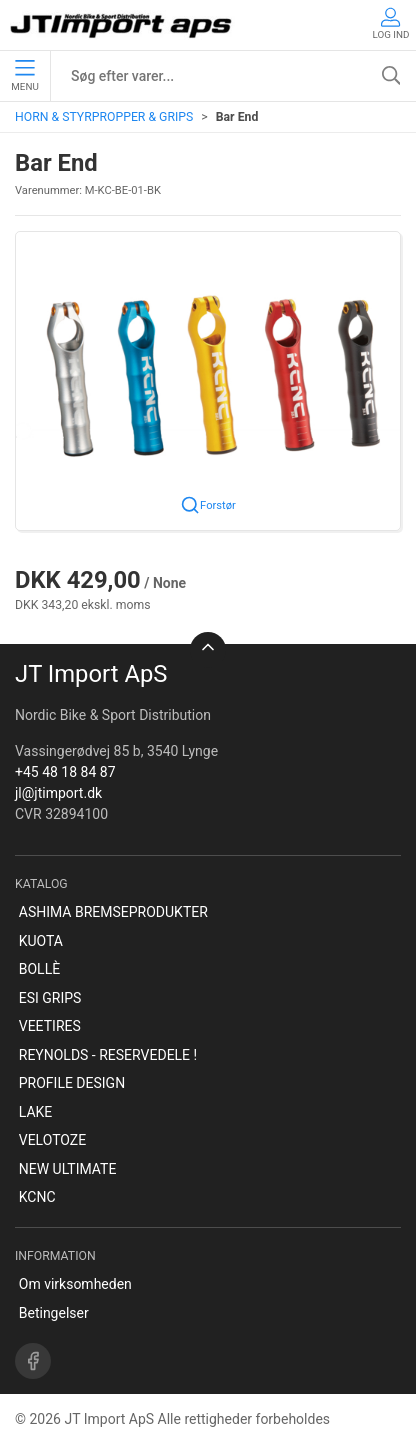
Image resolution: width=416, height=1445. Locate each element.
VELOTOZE (52, 1140)
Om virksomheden (75, 1284)
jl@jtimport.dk (58, 793)
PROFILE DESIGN (72, 1083)
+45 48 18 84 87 (65, 772)
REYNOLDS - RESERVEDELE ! (108, 1055)
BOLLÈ (39, 969)
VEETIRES (50, 1026)
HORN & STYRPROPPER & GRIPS (104, 117)
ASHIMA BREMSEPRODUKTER (113, 912)
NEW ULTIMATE (68, 1169)
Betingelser (54, 1313)
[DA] (122, 25)
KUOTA (41, 941)
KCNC (37, 1197)
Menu (24, 76)
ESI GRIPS (50, 998)
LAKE (36, 1112)
